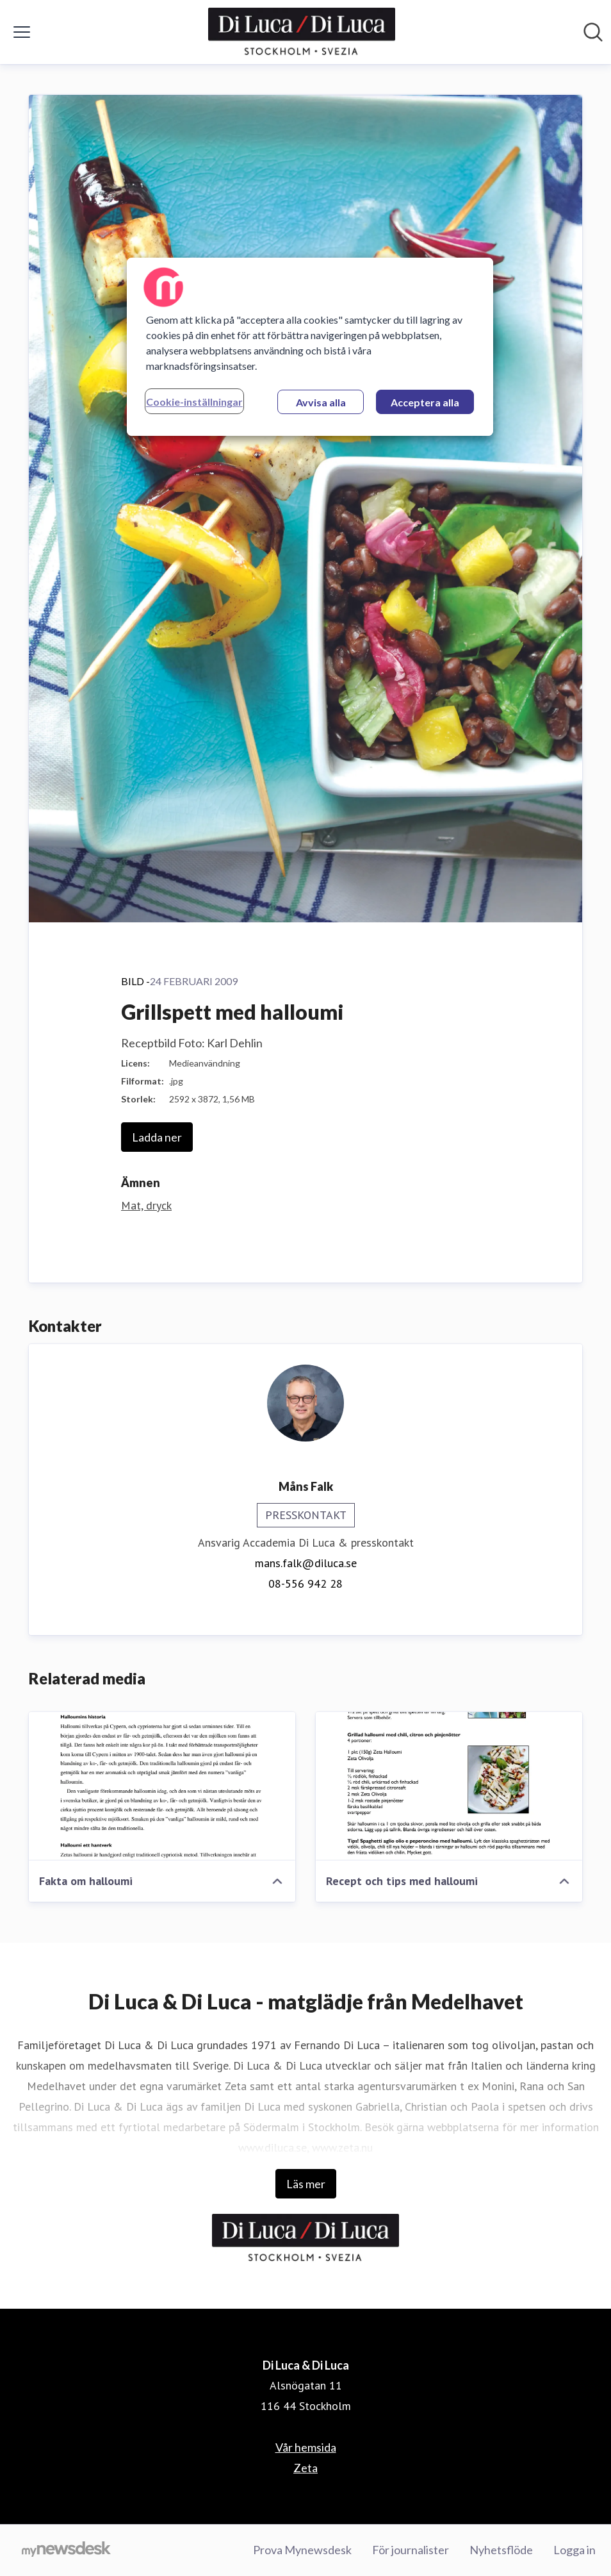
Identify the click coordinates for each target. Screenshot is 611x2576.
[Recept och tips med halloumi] (449, 1786)
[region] (310, 347)
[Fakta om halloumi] (162, 1786)
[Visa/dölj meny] (22, 32)
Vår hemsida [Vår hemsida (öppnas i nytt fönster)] (305, 2447)
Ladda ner (157, 1137)
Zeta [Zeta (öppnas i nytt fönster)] (305, 2468)
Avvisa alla (321, 402)
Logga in (574, 2550)
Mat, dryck (146, 1205)
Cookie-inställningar (194, 401)
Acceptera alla (425, 402)
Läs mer (305, 2184)
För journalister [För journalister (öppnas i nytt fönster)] (410, 2550)
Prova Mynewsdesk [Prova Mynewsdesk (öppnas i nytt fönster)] (302, 2550)
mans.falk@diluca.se (306, 1563)
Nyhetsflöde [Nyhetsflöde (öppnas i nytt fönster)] (501, 2550)
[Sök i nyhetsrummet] (593, 32)
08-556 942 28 (305, 1583)
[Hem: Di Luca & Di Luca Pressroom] (301, 32)
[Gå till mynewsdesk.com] (66, 2550)
